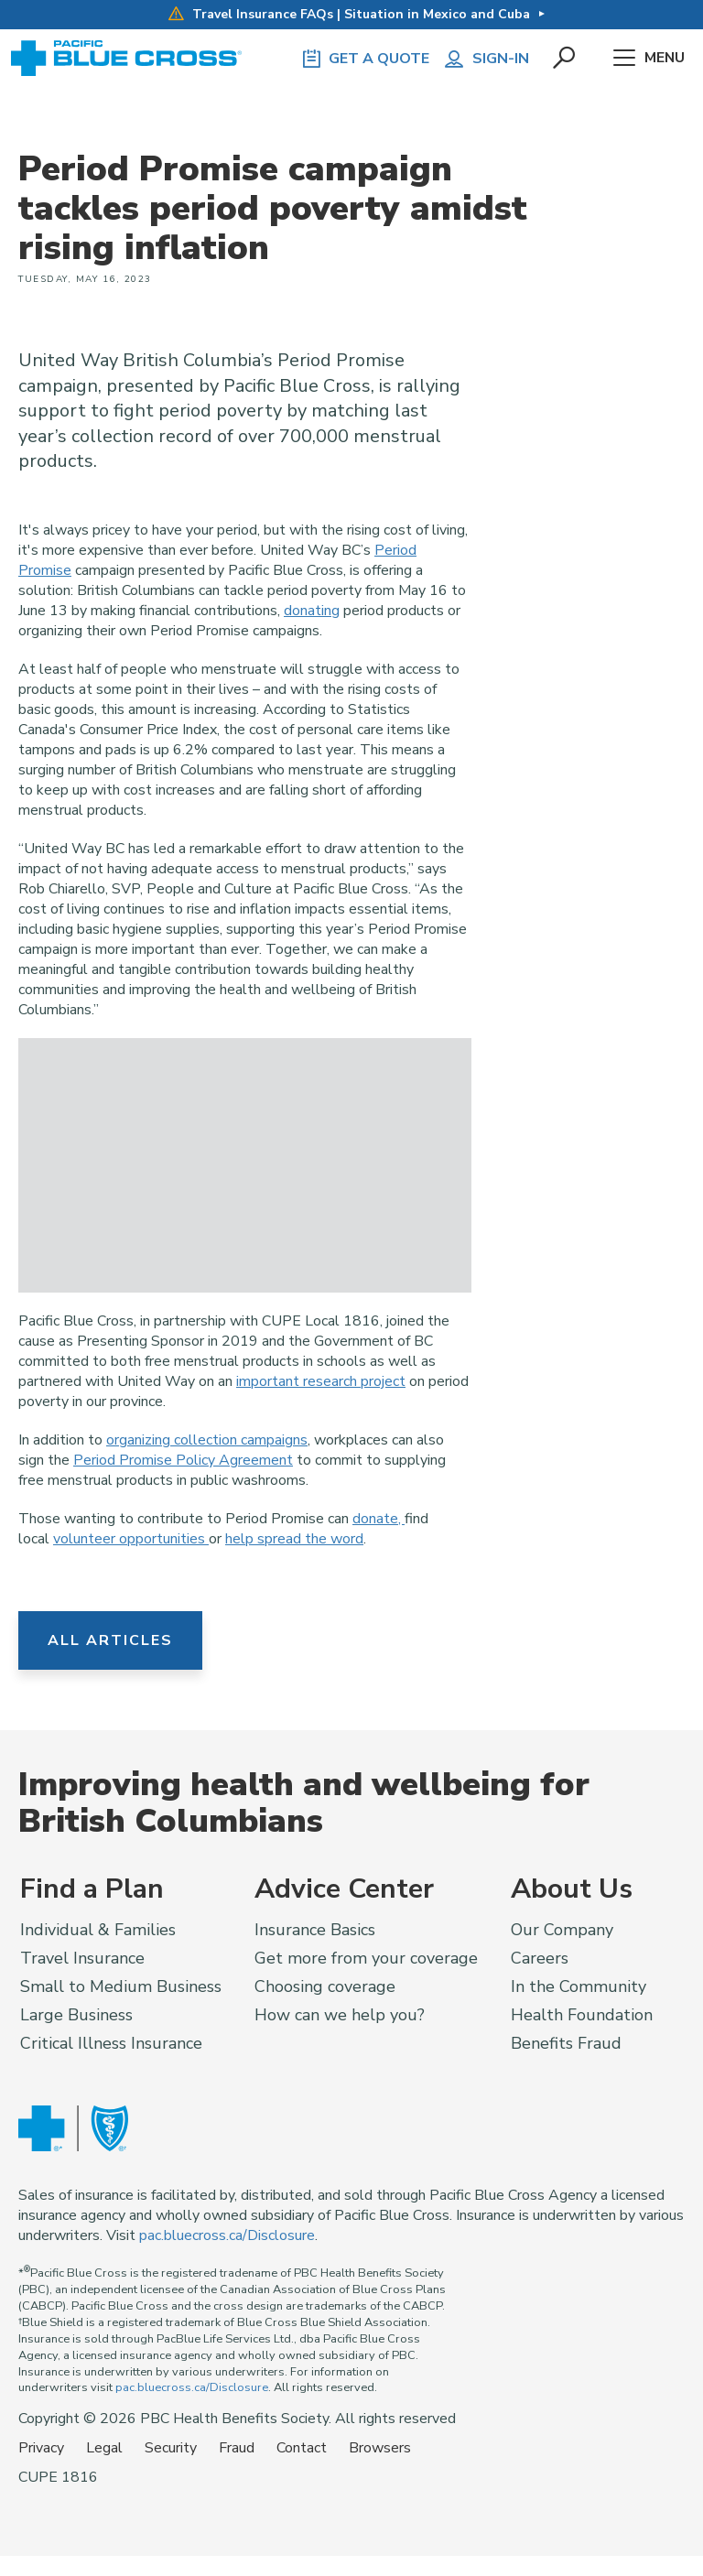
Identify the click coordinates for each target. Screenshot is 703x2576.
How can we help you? (339, 2015)
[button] (564, 58)
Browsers (380, 2448)
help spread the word (294, 1539)
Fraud (236, 2448)
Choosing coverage (324, 1986)
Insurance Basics (314, 1930)
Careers (539, 1958)
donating (312, 611)
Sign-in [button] (486, 59)
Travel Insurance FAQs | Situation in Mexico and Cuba (349, 14)
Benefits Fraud (566, 2043)
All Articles (110, 1640)
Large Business (76, 2015)
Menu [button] (648, 59)
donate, (378, 1519)
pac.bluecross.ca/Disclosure (227, 2235)
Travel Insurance (82, 1958)
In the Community (578, 1986)
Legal (104, 2448)
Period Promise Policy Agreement (183, 1460)
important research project (321, 1381)
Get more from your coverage (366, 1958)
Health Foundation (582, 2015)
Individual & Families (98, 1930)
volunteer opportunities (131, 1539)
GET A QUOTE (364, 59)
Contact (301, 2448)
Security (171, 2448)
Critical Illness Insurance (111, 2043)
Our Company (562, 1930)
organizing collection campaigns (207, 1440)
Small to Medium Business (121, 1986)
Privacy (41, 2448)
